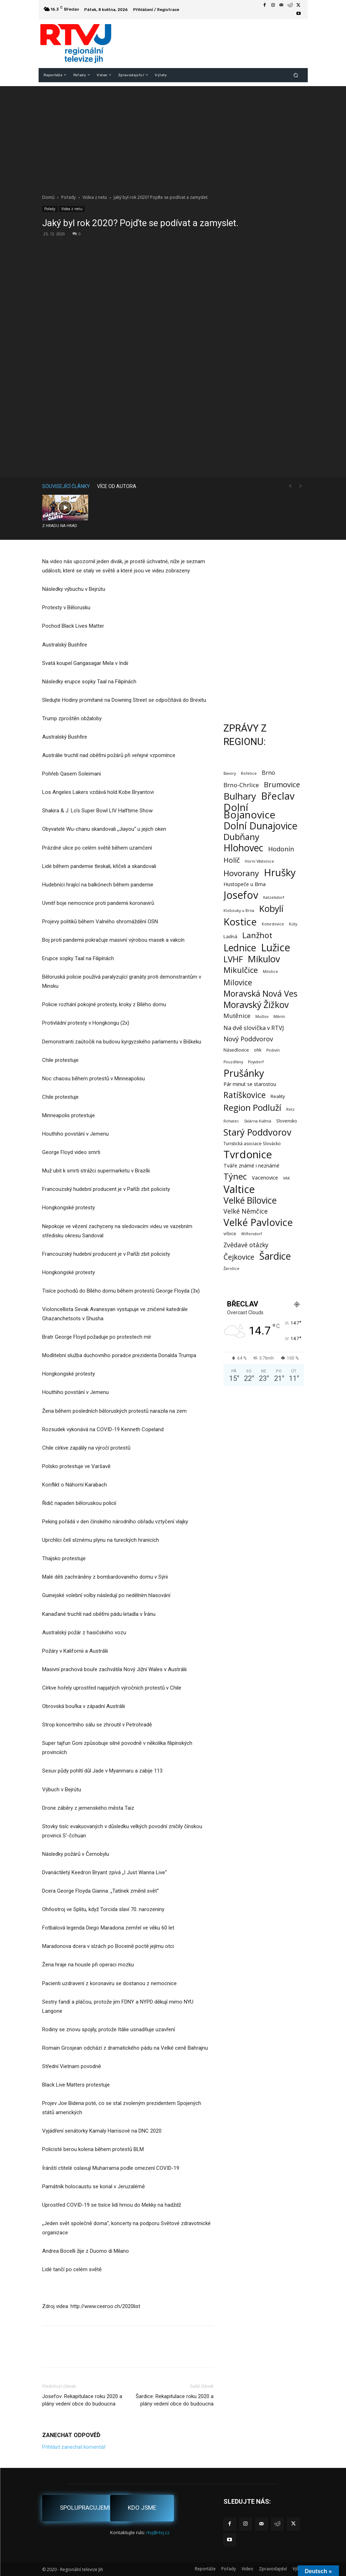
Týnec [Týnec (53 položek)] (235, 1176)
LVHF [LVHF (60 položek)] (233, 959)
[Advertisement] (173, 135)
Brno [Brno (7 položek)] (268, 773)
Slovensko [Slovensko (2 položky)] (286, 1121)
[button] (295, 75)
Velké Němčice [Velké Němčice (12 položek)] (245, 1211)
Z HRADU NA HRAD (59, 525)
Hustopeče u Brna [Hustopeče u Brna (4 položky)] (244, 884)
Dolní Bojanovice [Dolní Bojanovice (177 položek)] (249, 810)
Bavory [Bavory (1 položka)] (229, 773)
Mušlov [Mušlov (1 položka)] (261, 1016)
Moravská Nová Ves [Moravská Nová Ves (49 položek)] (260, 993)
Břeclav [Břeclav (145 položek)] (278, 796)
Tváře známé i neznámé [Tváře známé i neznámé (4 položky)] (251, 1165)
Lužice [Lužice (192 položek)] (275, 947)
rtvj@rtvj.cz (158, 2532)
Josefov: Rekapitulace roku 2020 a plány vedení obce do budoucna (82, 2400)
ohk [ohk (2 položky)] (257, 1050)
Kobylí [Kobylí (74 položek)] (271, 908)
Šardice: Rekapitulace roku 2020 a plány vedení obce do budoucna (175, 2400)
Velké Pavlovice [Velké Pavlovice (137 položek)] (258, 1222)
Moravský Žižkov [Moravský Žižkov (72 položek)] (256, 1004)
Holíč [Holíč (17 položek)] (231, 860)
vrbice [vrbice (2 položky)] (229, 1234)
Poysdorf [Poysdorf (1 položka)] (256, 1061)
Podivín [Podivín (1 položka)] (273, 1050)
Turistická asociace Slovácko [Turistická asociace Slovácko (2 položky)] (252, 1144)
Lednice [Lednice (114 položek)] (239, 948)
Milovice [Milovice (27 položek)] (237, 982)
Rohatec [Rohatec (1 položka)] (231, 1121)
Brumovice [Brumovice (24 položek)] (282, 784)
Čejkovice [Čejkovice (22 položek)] (238, 1257)
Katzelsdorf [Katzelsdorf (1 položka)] (273, 897)
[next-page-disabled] (300, 486)
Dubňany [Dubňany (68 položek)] (241, 836)
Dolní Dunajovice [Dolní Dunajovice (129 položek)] (260, 825)
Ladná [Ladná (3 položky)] (230, 936)
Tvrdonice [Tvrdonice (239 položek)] (247, 1154)
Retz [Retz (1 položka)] (290, 1109)
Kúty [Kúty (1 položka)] (293, 924)
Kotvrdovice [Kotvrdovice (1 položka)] (273, 924)
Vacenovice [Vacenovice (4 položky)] (265, 1177)
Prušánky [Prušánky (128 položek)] (243, 1073)
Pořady (68, 197)
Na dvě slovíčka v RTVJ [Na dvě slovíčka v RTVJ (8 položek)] (253, 1027)
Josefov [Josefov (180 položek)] (240, 895)
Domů (48, 197)
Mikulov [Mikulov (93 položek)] (264, 959)
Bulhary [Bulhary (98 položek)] (239, 796)
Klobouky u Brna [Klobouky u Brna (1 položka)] (238, 910)
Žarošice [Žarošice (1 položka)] (231, 1268)
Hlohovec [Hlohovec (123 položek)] (243, 847)
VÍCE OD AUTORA (116, 486)
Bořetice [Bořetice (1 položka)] (249, 773)
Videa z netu (95, 197)
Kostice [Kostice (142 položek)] (240, 921)
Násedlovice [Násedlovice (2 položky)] (236, 1050)
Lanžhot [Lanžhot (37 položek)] (257, 935)
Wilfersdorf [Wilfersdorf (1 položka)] (251, 1233)
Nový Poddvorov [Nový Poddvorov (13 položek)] (248, 1038)
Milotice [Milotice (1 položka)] (270, 971)
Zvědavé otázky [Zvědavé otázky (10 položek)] (245, 1245)
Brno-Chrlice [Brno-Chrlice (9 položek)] (241, 785)
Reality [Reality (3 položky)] (278, 1096)
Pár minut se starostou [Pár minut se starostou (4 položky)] (249, 1084)
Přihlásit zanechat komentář (74, 2447)
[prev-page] (290, 486)
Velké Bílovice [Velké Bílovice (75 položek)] (250, 1200)
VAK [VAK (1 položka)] (286, 1178)
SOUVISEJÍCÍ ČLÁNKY (66, 486)
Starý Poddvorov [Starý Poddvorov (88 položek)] (257, 1132)
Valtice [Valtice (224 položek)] (239, 1189)
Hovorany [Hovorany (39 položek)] (241, 873)
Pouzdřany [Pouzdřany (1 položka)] (233, 1061)
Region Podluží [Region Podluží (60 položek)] (252, 1107)
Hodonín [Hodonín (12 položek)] (281, 849)
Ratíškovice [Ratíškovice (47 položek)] (244, 1095)
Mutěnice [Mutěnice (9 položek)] (236, 1015)
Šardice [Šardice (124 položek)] (275, 1256)
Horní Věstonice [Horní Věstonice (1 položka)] (259, 861)
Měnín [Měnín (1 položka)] (279, 1016)
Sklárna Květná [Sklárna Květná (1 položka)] (257, 1121)
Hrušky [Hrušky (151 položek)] (280, 872)
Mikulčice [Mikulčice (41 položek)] (240, 970)
